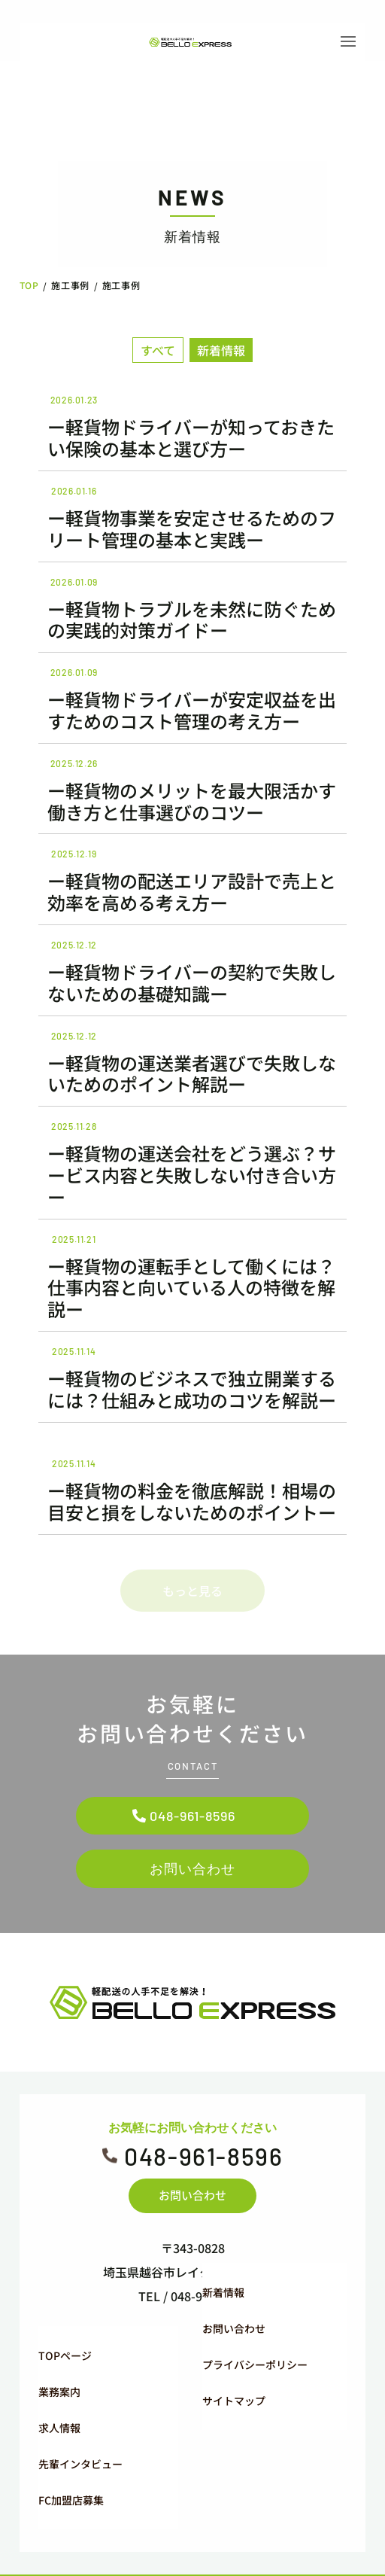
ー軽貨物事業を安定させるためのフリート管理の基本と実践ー (191, 528)
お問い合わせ (192, 1852)
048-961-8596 (192, 1799)
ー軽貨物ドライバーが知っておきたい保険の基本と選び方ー (191, 437)
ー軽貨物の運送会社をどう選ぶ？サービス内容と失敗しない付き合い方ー (191, 1175)
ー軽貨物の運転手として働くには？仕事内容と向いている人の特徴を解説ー (191, 1288)
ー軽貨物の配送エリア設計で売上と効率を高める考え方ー (191, 891)
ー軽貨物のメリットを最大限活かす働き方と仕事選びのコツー (191, 801)
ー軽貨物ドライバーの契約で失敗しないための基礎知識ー (191, 982)
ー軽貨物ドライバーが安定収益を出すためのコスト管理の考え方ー (191, 710)
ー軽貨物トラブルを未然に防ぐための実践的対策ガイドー (191, 619)
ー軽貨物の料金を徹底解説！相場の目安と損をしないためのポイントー (191, 1501)
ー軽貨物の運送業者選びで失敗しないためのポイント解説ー (191, 1073)
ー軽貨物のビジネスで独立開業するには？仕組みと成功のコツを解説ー (191, 1389)
